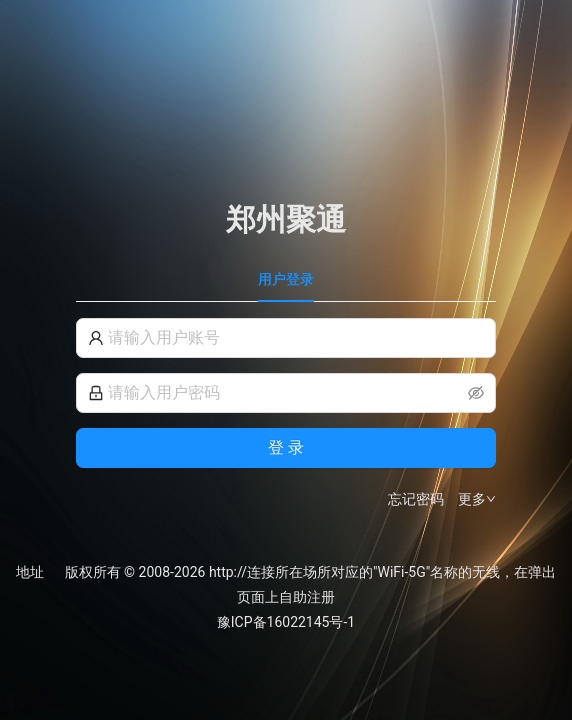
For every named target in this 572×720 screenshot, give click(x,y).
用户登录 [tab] (286, 279)
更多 (477, 499)
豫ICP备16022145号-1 (286, 622)
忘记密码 (416, 499)
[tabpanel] (286, 414)
